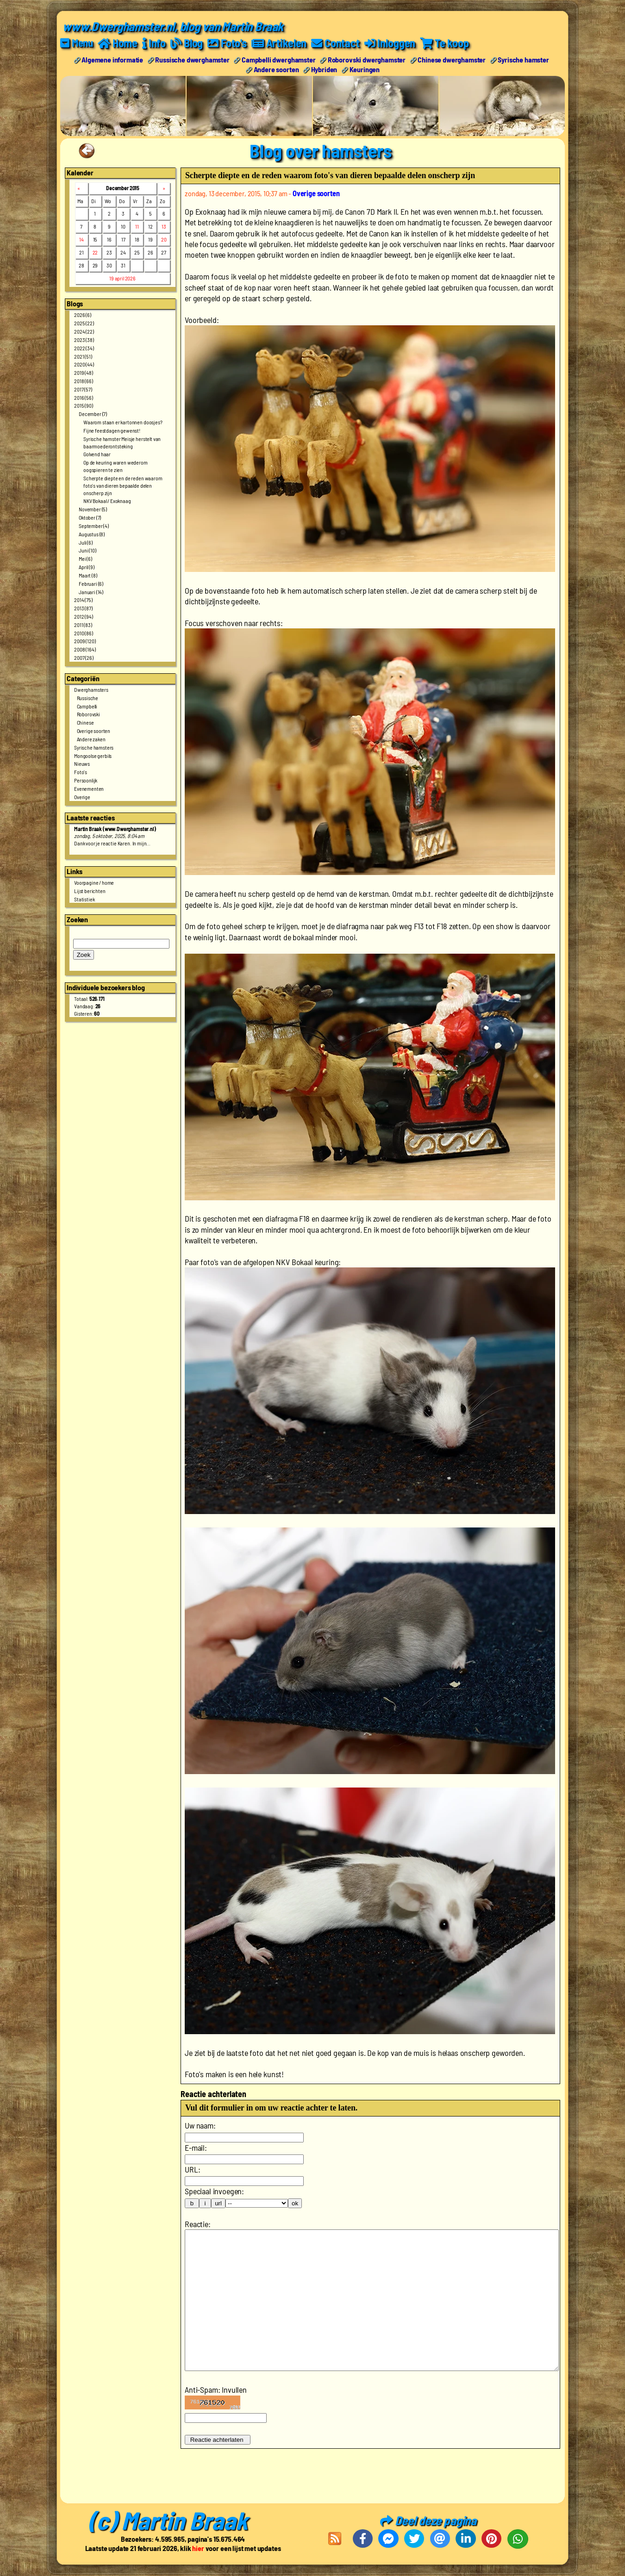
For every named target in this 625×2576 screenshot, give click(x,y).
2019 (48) (83, 372)
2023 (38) (84, 339)
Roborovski (88, 714)
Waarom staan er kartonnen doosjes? (122, 422)
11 (137, 226)
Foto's (80, 772)
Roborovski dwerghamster (367, 59)
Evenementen (89, 788)
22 (95, 252)
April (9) (86, 567)
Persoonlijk (85, 780)
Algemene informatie (112, 59)
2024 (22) (84, 331)
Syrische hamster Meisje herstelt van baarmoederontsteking (122, 442)
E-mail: (196, 2147)
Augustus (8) (92, 534)
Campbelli (87, 706)
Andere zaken (91, 739)
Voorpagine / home (94, 882)
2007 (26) (84, 657)
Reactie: (198, 2224)
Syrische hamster (523, 59)
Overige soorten (94, 730)
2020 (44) (84, 364)
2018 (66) (83, 381)
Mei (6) (85, 558)
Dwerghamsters (91, 689)
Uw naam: (200, 2125)
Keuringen (365, 69)
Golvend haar (97, 454)
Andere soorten (276, 69)
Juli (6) (86, 542)
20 (164, 239)
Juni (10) (87, 550)
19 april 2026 (122, 278)
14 (81, 239)
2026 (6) (82, 314)
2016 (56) (83, 397)
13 (164, 226)
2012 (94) (83, 616)
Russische (88, 698)
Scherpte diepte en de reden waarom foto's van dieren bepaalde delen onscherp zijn (122, 485)
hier (198, 2548)
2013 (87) (83, 608)
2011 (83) (83, 624)
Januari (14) (91, 592)
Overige (82, 797)
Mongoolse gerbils (93, 755)
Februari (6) (91, 583)
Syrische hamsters (93, 747)
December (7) (93, 413)
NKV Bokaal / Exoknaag (107, 500)
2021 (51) (83, 356)
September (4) (94, 525)
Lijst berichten (90, 891)
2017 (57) (83, 389)
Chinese (85, 722)
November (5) (93, 509)
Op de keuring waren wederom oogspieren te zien (115, 466)
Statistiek (84, 899)
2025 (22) (84, 323)
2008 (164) (84, 649)
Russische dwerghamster (192, 59)
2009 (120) (84, 641)
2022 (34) (84, 348)
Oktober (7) (90, 517)
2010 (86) (83, 633)
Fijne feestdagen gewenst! (111, 430)
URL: (192, 2169)
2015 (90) (83, 405)
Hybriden (324, 69)
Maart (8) (88, 575)
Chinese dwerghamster (452, 59)
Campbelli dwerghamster (278, 59)
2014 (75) (83, 599)
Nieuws (82, 763)
